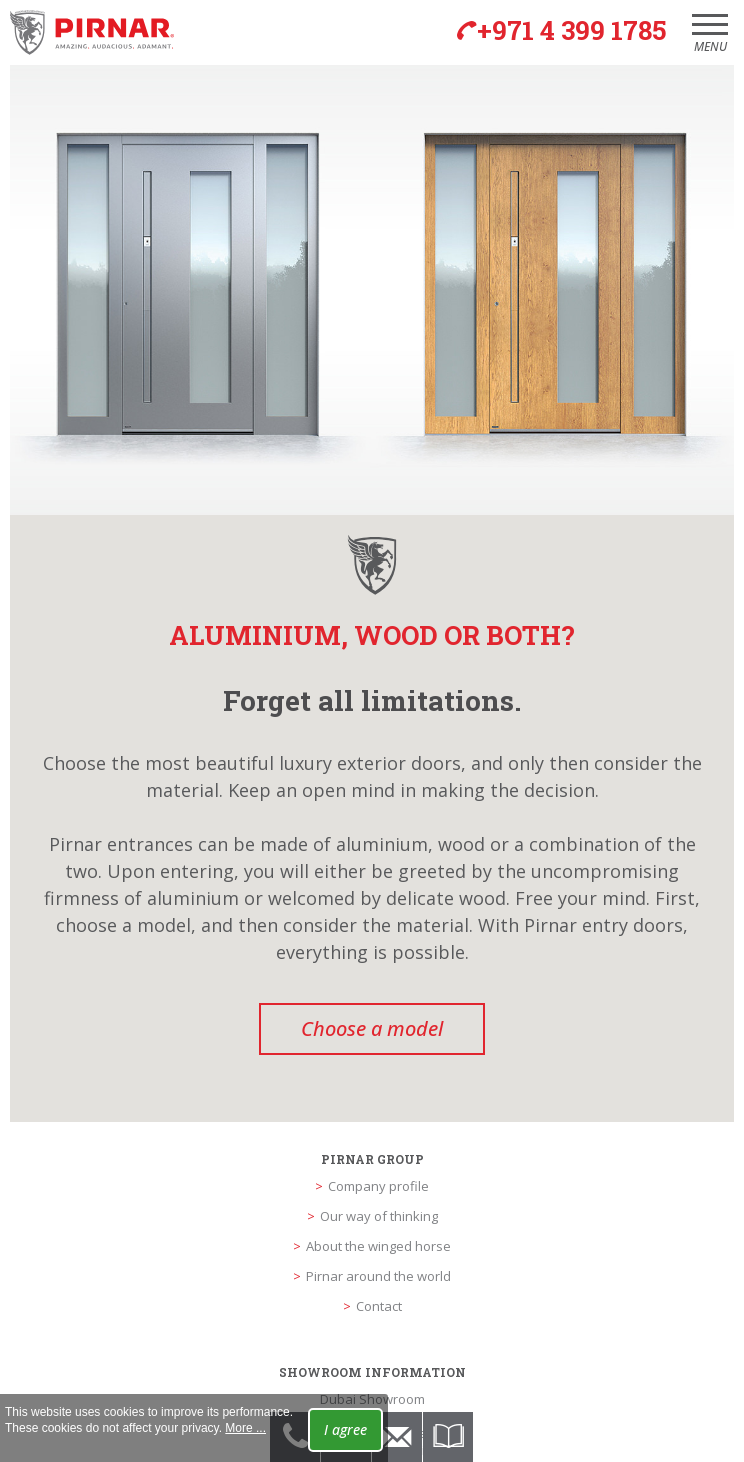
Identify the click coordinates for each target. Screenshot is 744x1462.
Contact (379, 1306)
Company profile (378, 1186)
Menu (710, 39)
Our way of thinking (379, 1216)
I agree (345, 1429)
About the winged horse (378, 1246)
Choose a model (372, 1028)
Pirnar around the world (378, 1276)
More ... (245, 1428)
